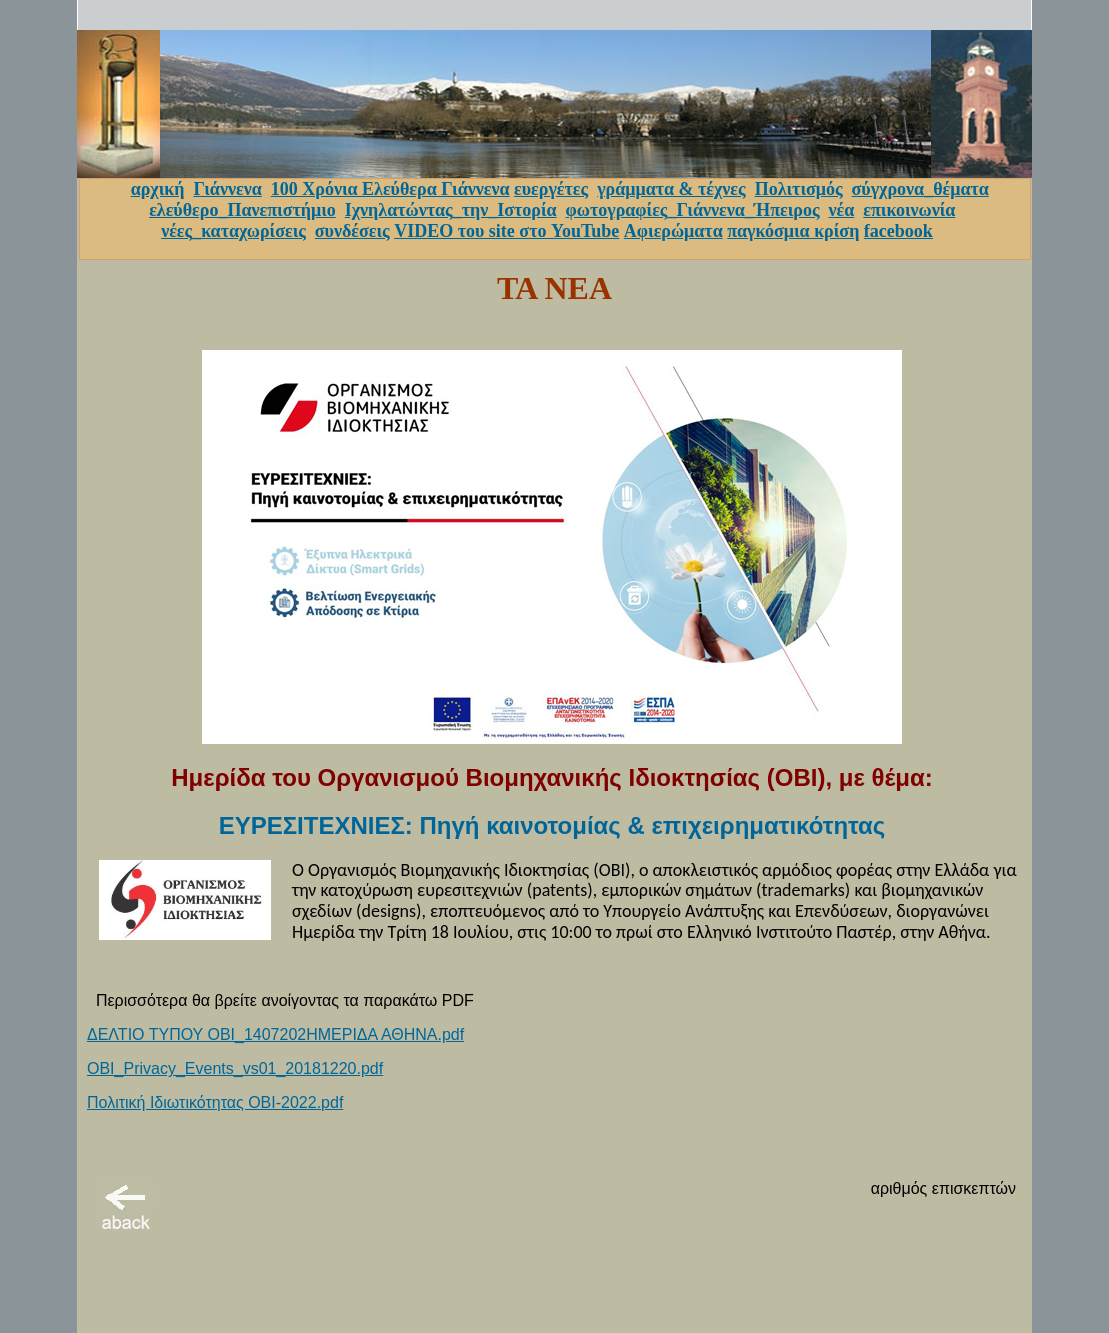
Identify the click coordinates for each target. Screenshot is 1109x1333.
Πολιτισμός (799, 189)
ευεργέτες (551, 189)
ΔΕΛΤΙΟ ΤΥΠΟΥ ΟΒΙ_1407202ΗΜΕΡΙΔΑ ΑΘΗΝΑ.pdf (275, 1034)
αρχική (158, 189)
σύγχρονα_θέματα (920, 189)
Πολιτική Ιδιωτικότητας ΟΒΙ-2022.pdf (215, 1102)
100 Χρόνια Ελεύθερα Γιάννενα (390, 189)
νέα (842, 210)
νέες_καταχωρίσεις (233, 231)
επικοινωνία (909, 210)
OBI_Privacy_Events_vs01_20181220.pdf (235, 1068)
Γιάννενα (227, 189)
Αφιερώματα (673, 231)
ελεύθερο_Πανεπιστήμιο (242, 210)
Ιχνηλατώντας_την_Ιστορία (451, 210)
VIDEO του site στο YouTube (506, 231)
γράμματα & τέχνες (671, 189)
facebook (898, 231)
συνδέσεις (352, 231)
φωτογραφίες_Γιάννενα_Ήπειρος (693, 210)
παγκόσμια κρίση (793, 231)
